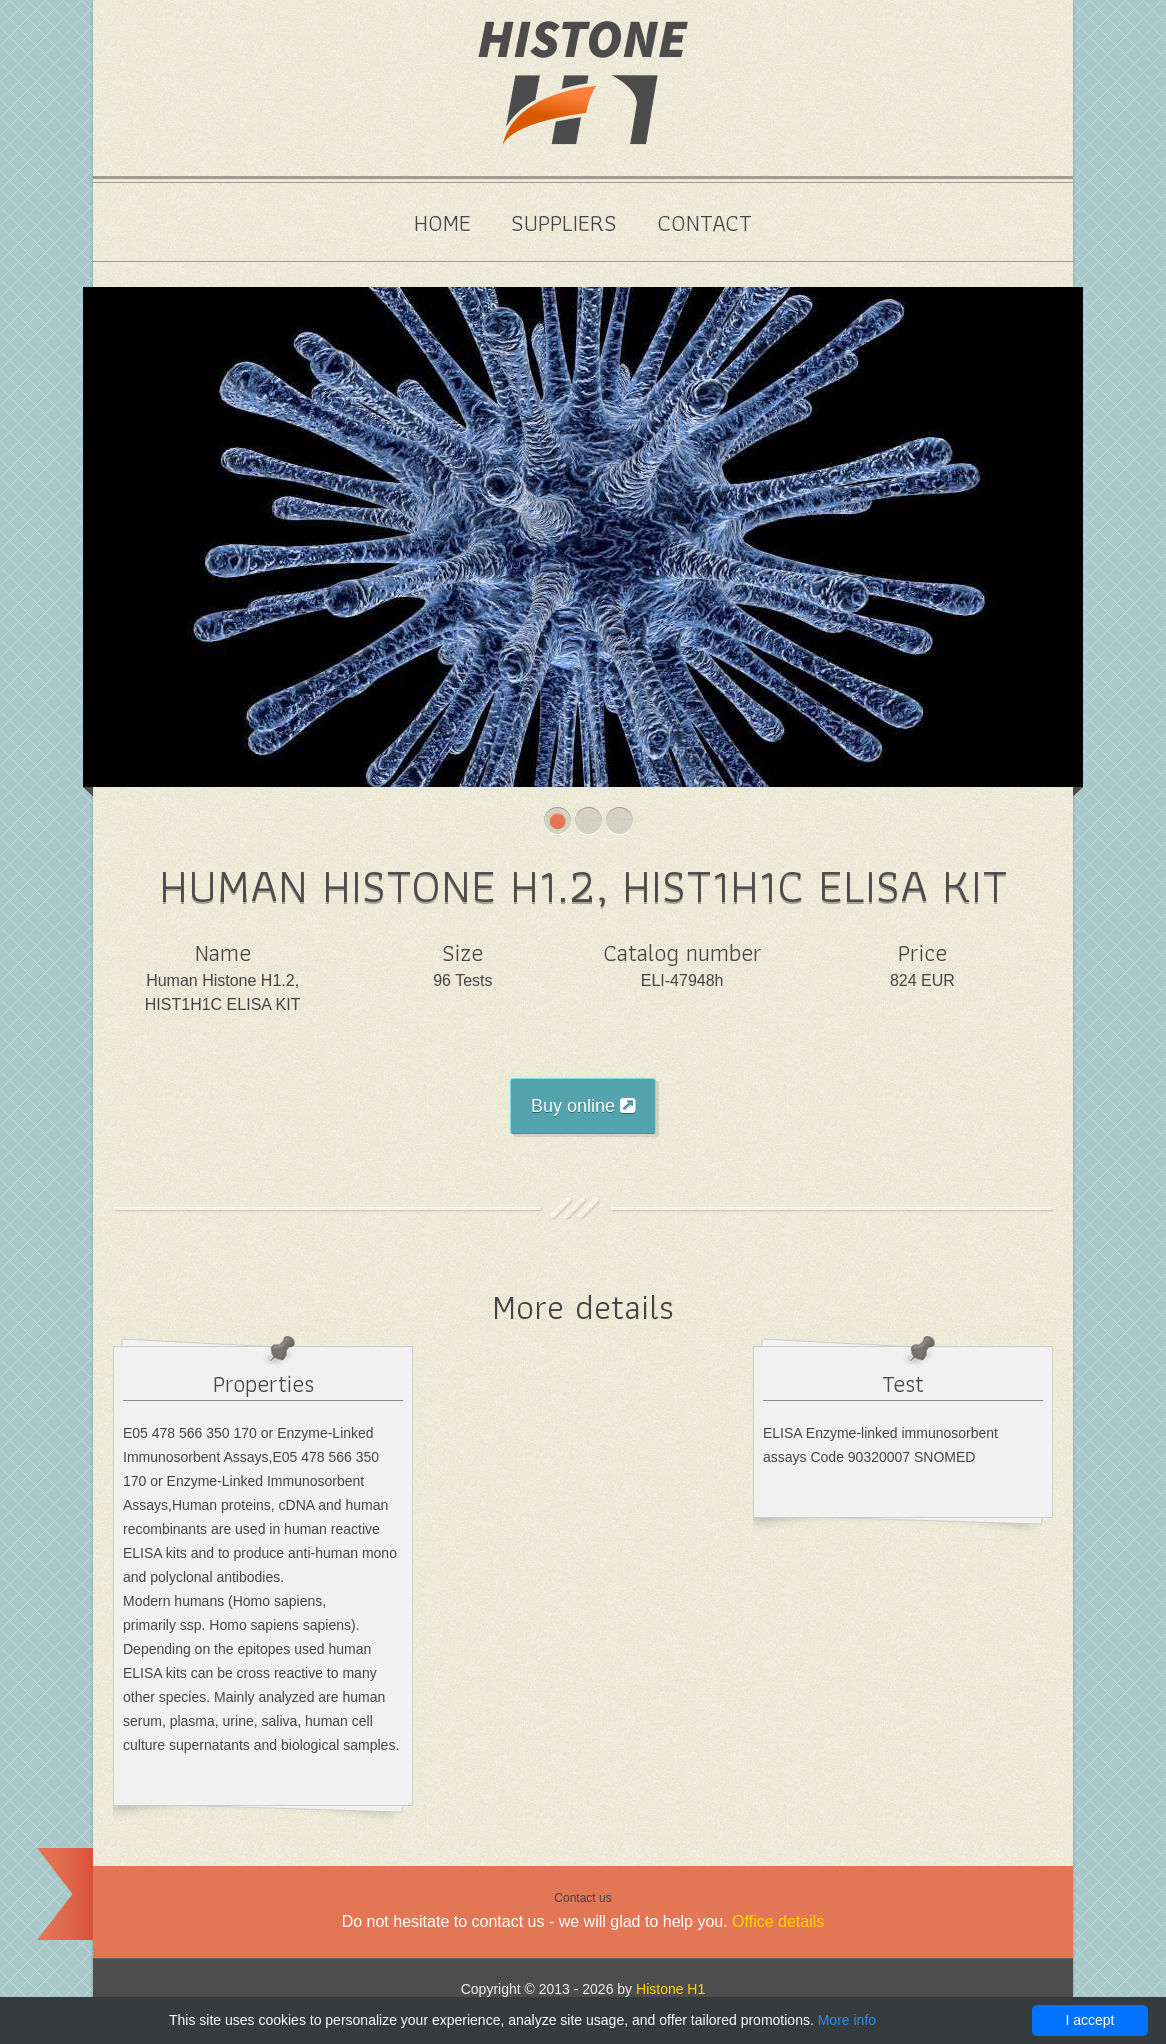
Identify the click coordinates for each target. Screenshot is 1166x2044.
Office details (778, 1921)
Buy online (583, 1106)
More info (847, 2020)
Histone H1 (670, 1989)
